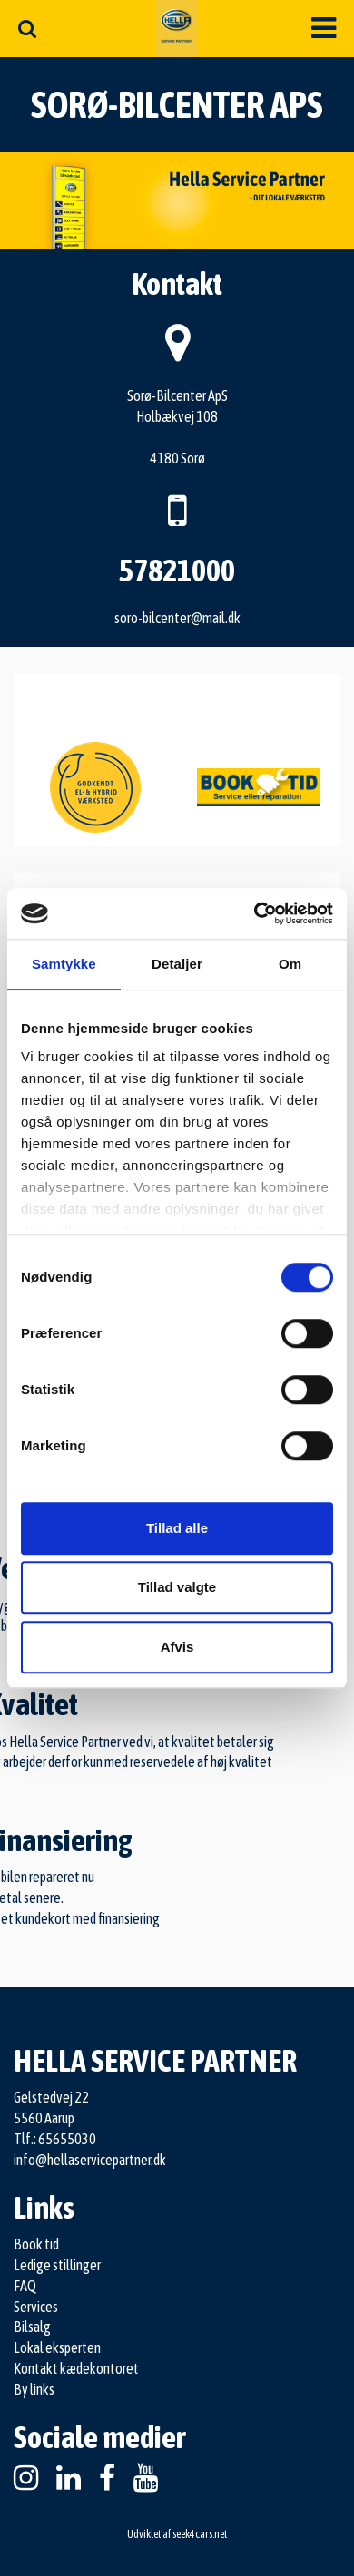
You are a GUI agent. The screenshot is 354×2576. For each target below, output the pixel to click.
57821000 (177, 570)
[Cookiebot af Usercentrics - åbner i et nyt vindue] (254, 913)
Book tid (36, 2244)
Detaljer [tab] (177, 963)
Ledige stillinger (57, 2265)
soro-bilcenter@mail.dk (177, 618)
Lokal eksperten (57, 2347)
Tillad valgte (177, 1587)
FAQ (25, 2286)
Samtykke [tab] (64, 963)
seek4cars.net (199, 2534)
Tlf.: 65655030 (55, 2139)
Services (36, 2306)
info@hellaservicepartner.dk (90, 2160)
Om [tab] (290, 963)
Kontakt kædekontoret (76, 2368)
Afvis (177, 1646)
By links (34, 2389)
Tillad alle (177, 1528)
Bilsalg (32, 2326)
